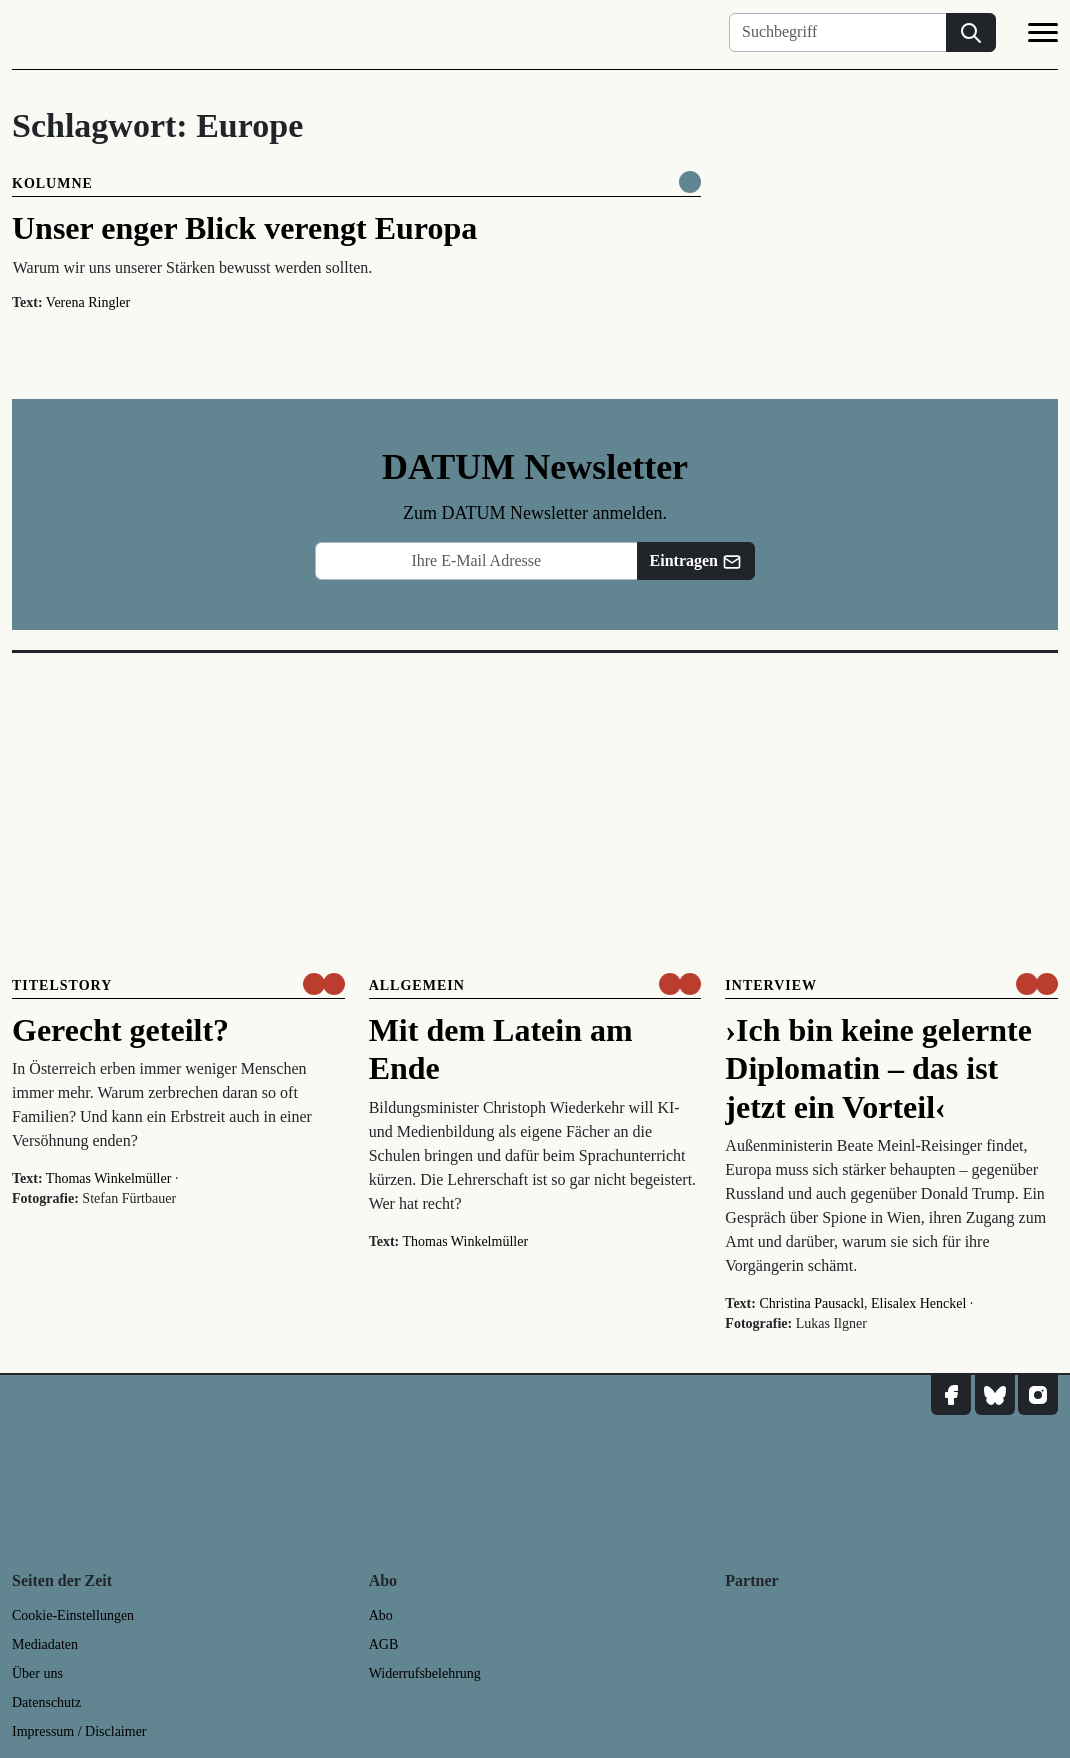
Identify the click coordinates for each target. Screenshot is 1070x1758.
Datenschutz (46, 1702)
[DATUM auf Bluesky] (995, 1395)
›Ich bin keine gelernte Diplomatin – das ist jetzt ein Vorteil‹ (878, 1068)
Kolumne (52, 183)
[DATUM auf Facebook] (951, 1395)
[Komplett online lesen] (690, 182)
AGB (384, 1644)
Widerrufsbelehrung (425, 1673)
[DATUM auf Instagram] (1038, 1395)
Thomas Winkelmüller (109, 1178)
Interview (771, 985)
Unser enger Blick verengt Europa (244, 228)
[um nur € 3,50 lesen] (324, 984)
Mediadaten (45, 1644)
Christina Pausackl (811, 1303)
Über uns (37, 1673)
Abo (381, 1615)
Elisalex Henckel (918, 1303)
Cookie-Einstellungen (73, 1615)
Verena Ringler (88, 302)
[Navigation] (1043, 36)
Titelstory (62, 985)
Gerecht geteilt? (120, 1030)
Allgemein (417, 985)
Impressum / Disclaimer (79, 1731)
